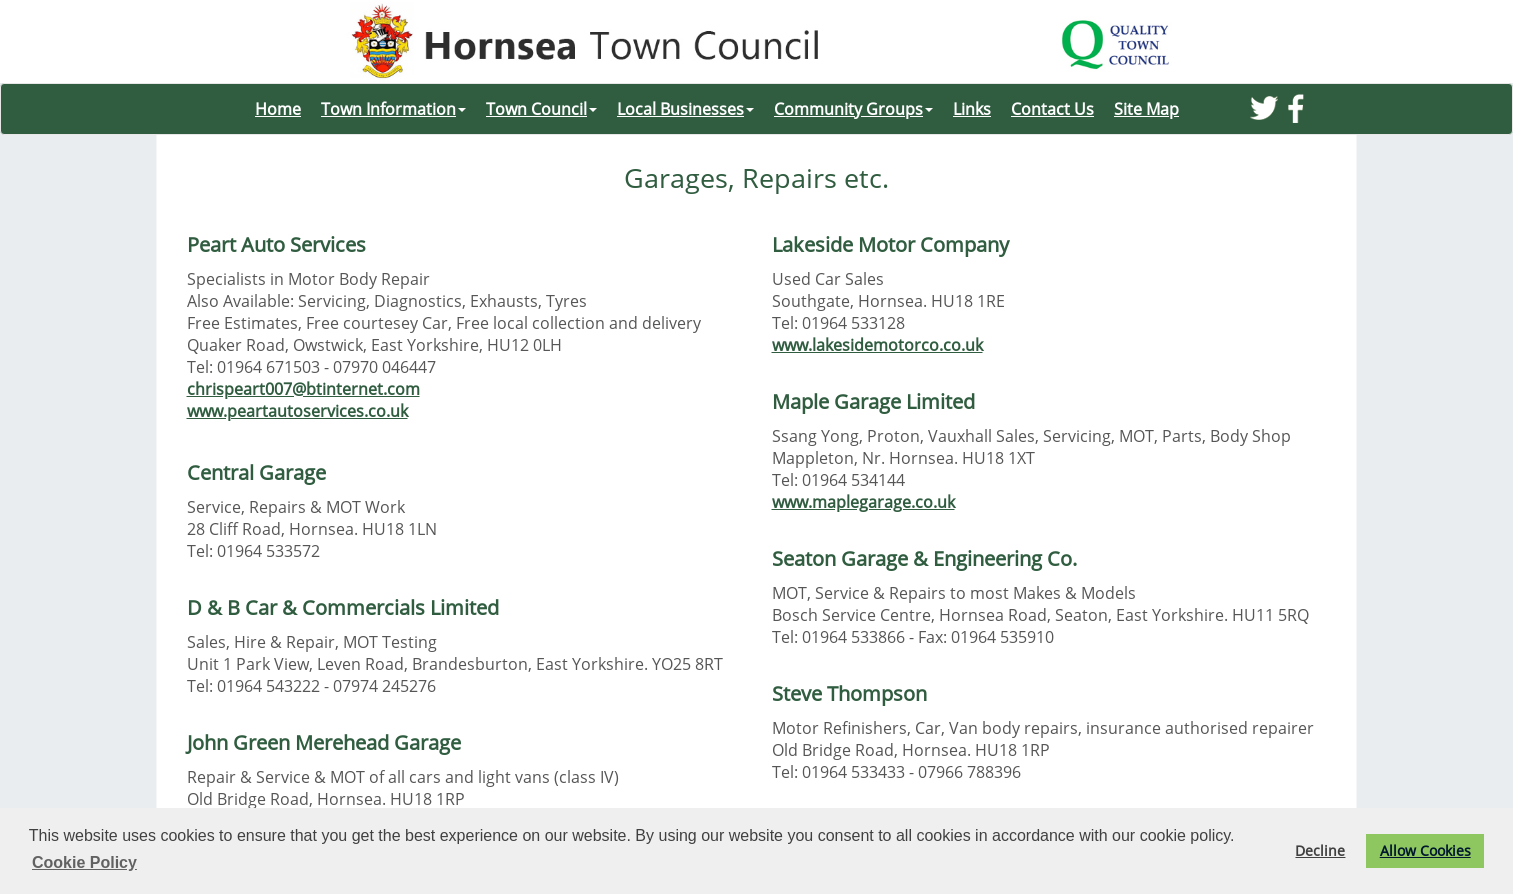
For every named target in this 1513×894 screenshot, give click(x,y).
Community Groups (853, 109)
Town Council (541, 109)
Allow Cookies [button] (1425, 850)
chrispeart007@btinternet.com (303, 389)
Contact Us (1052, 109)
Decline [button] (1320, 850)
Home (278, 109)
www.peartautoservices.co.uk (297, 411)
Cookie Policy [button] (84, 862)
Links (972, 109)
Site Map (1146, 109)
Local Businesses (685, 109)
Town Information (393, 109)
